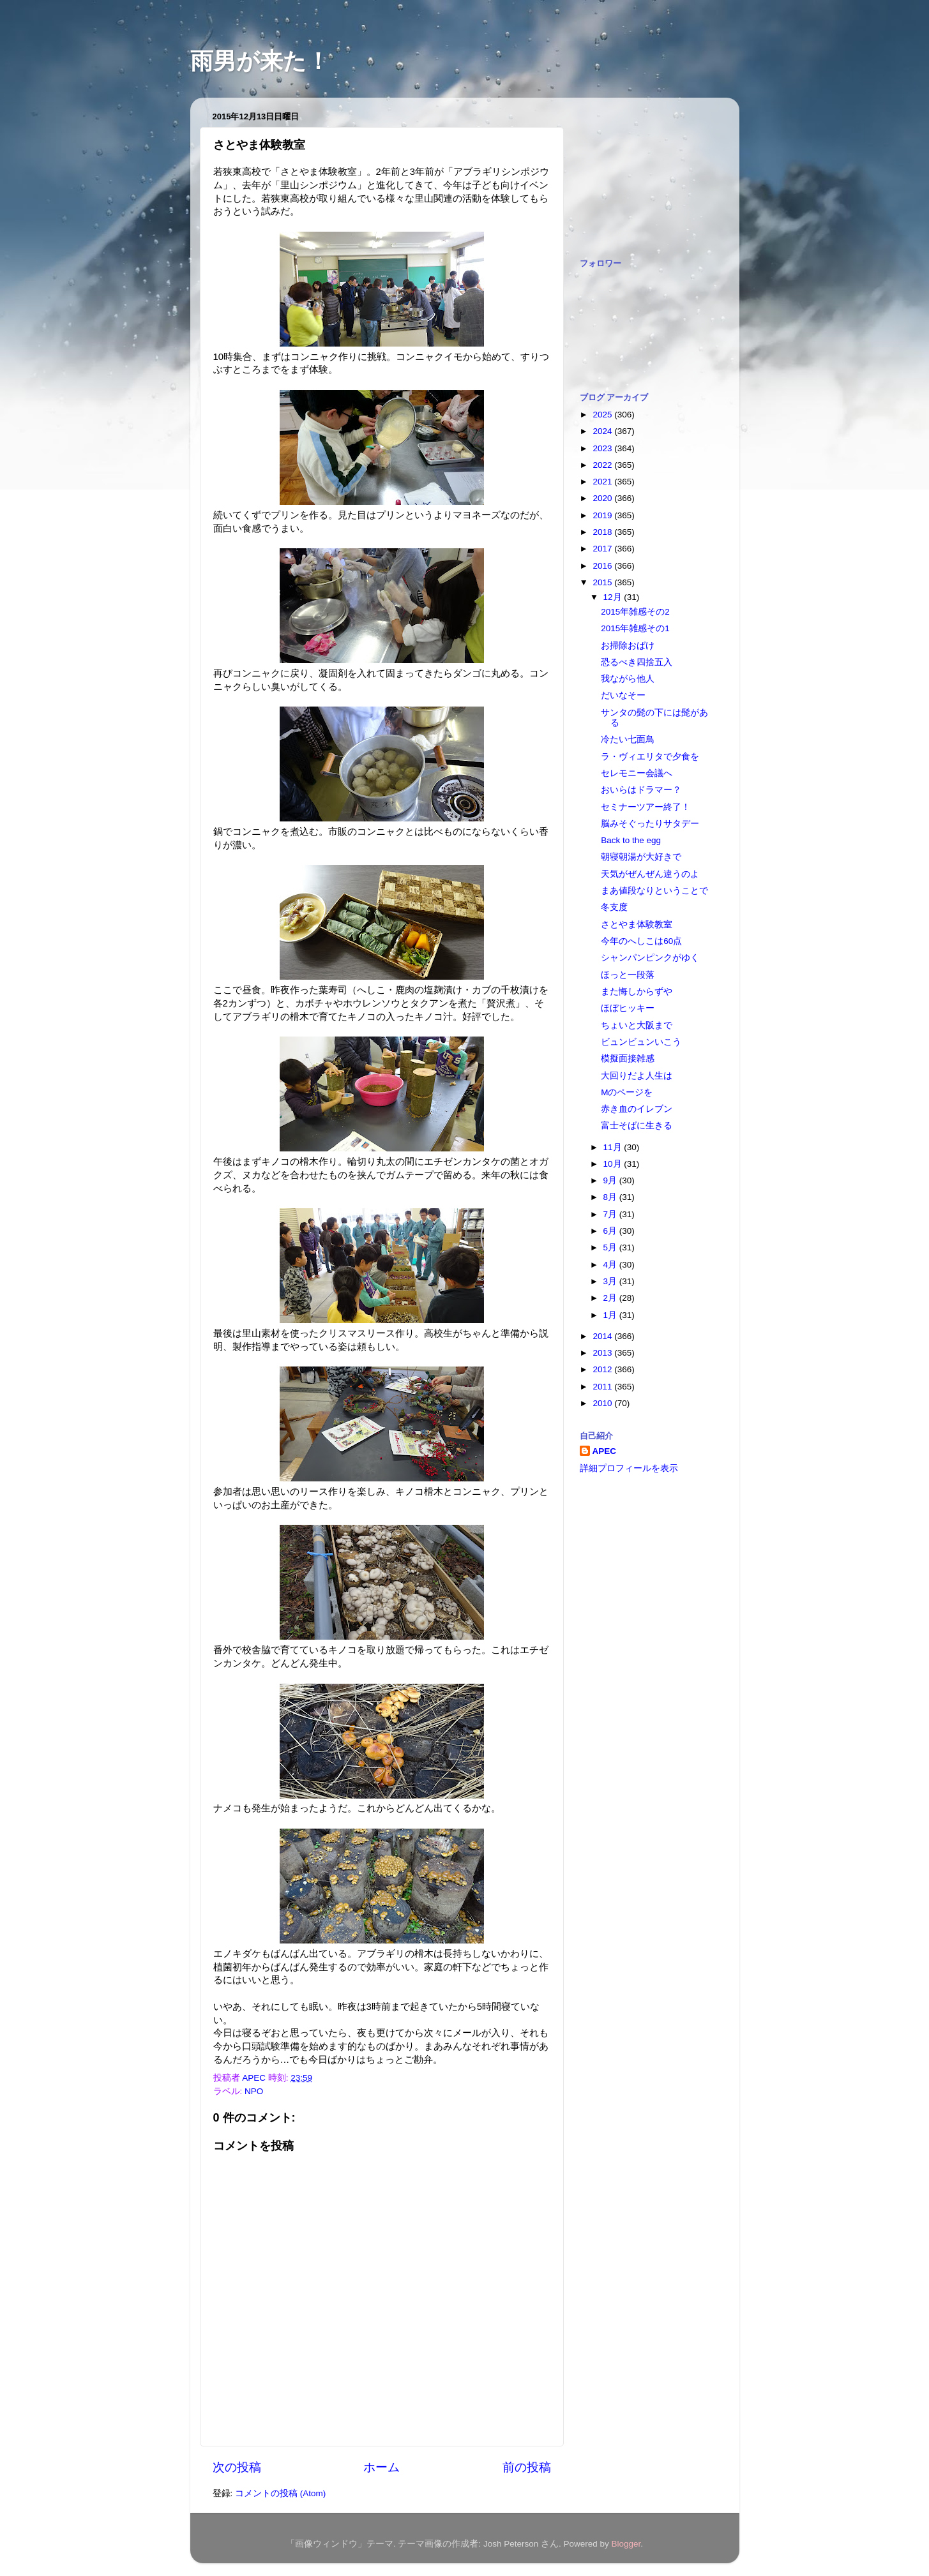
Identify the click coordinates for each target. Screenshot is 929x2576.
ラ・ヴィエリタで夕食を (650, 756)
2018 (603, 532)
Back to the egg (631, 840)
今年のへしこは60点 (641, 941)
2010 (603, 1403)
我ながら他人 (627, 679)
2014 (603, 1336)
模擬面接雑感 (627, 1058)
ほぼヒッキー (627, 1008)
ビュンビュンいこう (641, 1042)
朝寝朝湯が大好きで (641, 857)
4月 (611, 1264)
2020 (603, 498)
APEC (605, 1451)
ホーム (381, 2467)
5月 (611, 1247)
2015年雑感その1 (635, 628)
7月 (611, 1214)
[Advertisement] (643, 171)
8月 (611, 1197)
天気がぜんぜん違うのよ (650, 874)
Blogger (626, 2544)
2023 (603, 448)
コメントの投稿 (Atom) (280, 2493)
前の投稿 (526, 2467)
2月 (611, 1298)
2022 (603, 465)
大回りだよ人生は (636, 1076)
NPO (254, 2091)
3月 (611, 1281)
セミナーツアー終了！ (645, 807)
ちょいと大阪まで (636, 1025)
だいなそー (623, 695)
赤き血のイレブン (636, 1109)
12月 (613, 597)
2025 (603, 414)
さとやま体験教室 (636, 924)
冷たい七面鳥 (627, 739)
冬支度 (614, 907)
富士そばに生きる (636, 1125)
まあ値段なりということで (654, 890)
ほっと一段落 (627, 975)
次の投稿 (237, 2467)
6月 (611, 1231)
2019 (603, 515)
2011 (603, 1386)
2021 (603, 481)
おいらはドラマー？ (641, 790)
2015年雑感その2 (635, 612)
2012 (603, 1369)
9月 (611, 1180)
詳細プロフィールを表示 (629, 1468)
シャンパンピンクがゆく (650, 957)
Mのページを (627, 1092)
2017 (603, 548)
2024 (603, 431)
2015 (603, 582)
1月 (611, 1315)
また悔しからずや (636, 991)
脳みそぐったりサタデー (650, 823)
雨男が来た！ (259, 61)
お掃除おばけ (627, 645)
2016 (603, 566)
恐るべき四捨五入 (636, 662)
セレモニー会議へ (636, 773)
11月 (613, 1147)
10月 (613, 1164)
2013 (603, 1353)
